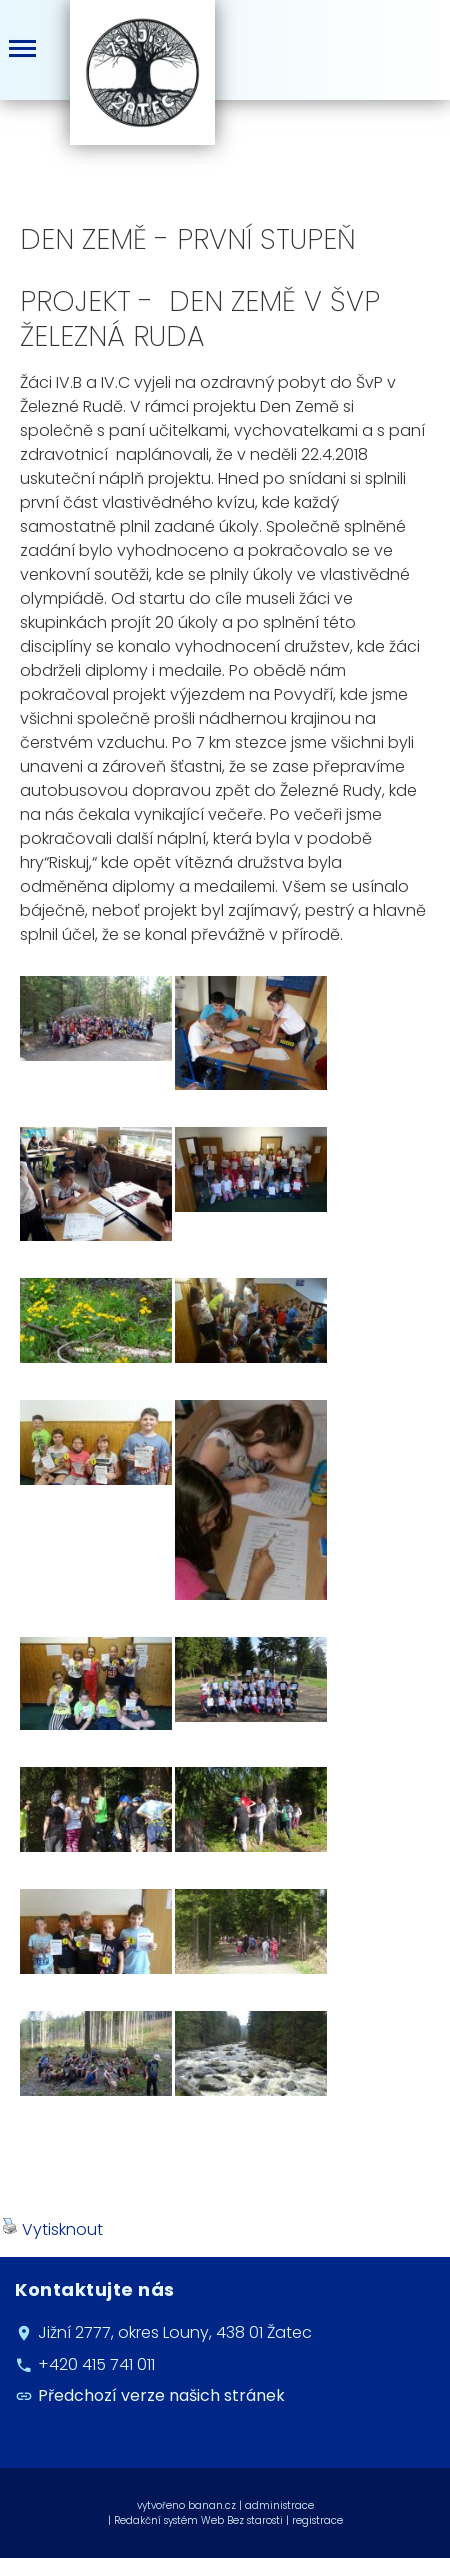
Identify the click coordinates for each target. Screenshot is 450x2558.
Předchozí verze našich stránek (161, 2396)
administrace (279, 2505)
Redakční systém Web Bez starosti (198, 2520)
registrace (317, 2520)
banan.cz (212, 2505)
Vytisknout (52, 2229)
